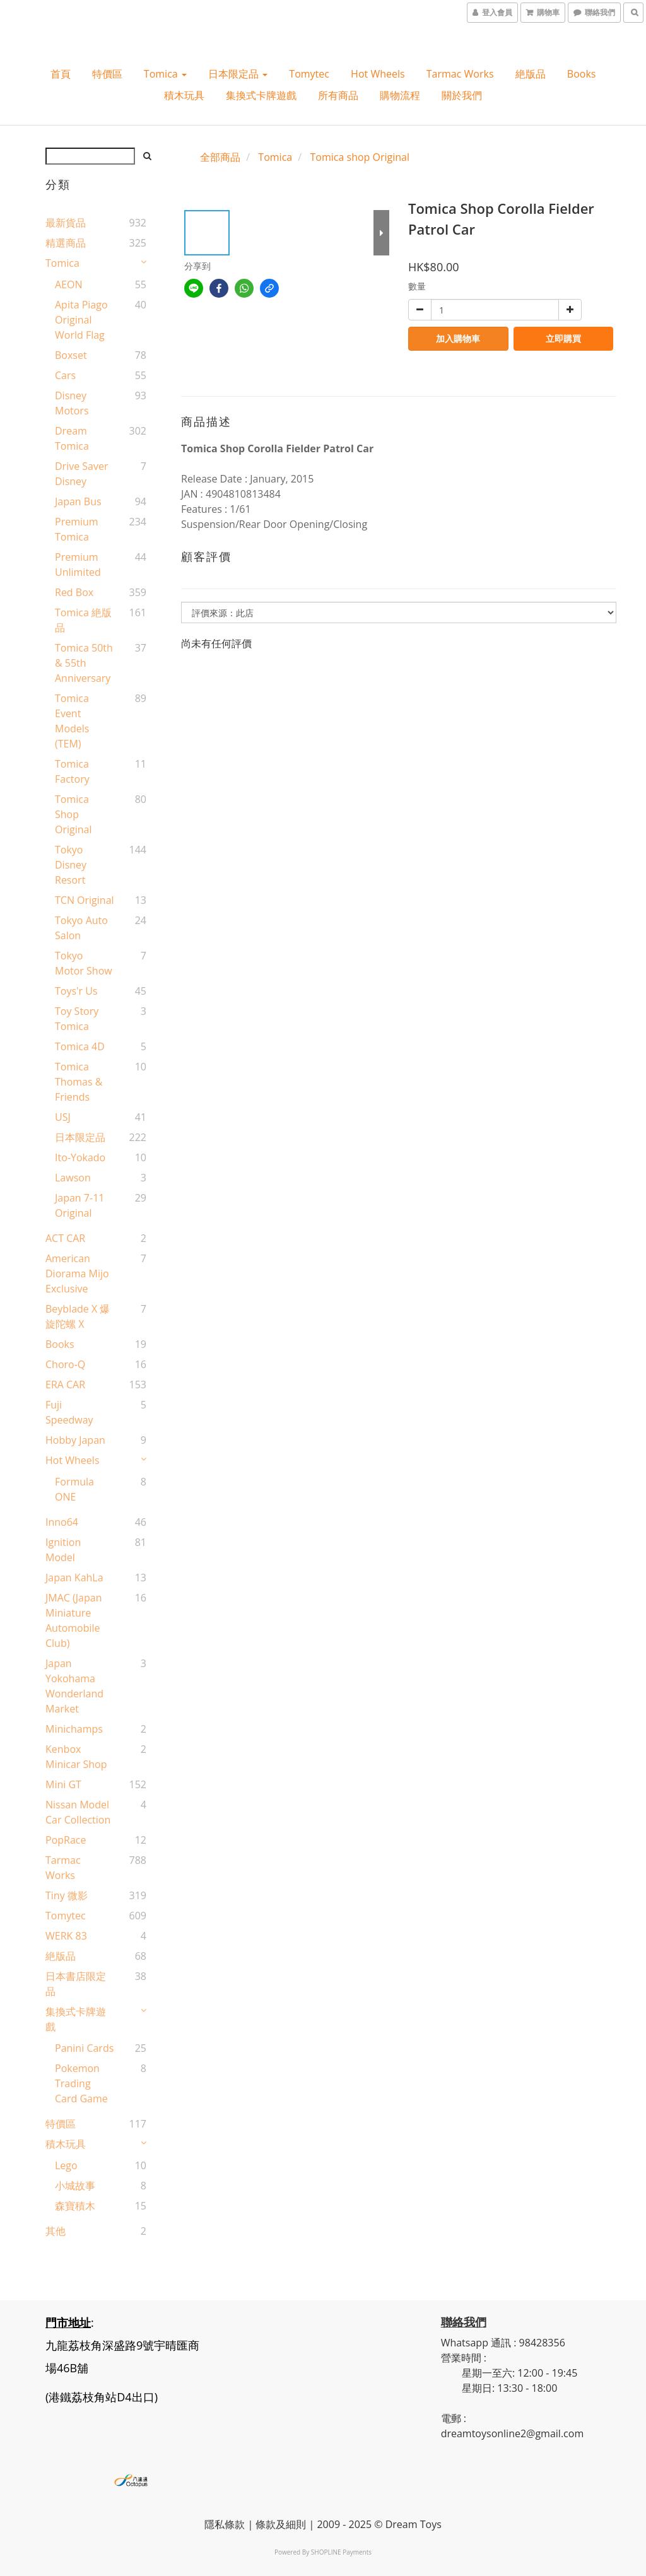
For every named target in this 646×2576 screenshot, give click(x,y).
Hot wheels (378, 74)
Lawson (73, 1178)
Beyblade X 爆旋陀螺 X (77, 1316)
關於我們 (462, 95)
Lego (66, 2165)
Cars (65, 375)
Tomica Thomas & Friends (78, 1082)
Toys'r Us (76, 991)
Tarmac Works (460, 74)
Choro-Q (65, 1364)
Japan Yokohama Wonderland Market (74, 1686)
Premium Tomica (76, 529)
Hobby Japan (75, 1440)
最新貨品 (65, 223)
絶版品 (530, 74)
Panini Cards (84, 2048)
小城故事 (75, 2186)
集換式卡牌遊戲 (261, 95)
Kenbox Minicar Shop (76, 1756)
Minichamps (74, 1729)
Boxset (71, 355)
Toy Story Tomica (76, 1018)
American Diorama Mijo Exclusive (77, 1273)
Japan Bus (78, 501)
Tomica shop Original (73, 814)
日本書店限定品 (75, 1983)
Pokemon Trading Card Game (81, 2083)
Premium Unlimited (78, 564)
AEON (69, 284)
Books (581, 74)
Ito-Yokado (80, 1157)
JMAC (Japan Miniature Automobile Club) (73, 1620)
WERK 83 (66, 1936)
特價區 (107, 74)
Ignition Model (63, 1549)
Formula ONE (74, 1489)
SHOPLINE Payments (341, 2552)
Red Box (74, 592)
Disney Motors (72, 403)
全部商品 (220, 157)
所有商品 (338, 95)
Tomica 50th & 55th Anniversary (84, 663)
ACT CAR (65, 1238)
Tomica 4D (80, 1046)
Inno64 (61, 1522)
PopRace (65, 1840)
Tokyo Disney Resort (70, 865)
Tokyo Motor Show (83, 963)
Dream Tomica (72, 438)
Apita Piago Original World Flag (81, 320)
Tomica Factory (72, 771)
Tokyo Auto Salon (81, 927)
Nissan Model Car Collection (77, 1812)
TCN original (84, 900)
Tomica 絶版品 (83, 620)
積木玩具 (184, 95)
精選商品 (65, 243)
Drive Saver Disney (82, 473)
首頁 (60, 74)
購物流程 (400, 95)
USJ (63, 1117)
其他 (55, 2231)
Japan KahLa (74, 1577)
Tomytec (309, 74)
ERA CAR (65, 1384)
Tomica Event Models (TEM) (72, 721)
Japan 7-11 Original (79, 1205)
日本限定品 (237, 74)
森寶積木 (75, 2206)
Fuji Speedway (69, 1412)
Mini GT (63, 1784)
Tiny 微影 (66, 1895)
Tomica (165, 74)
